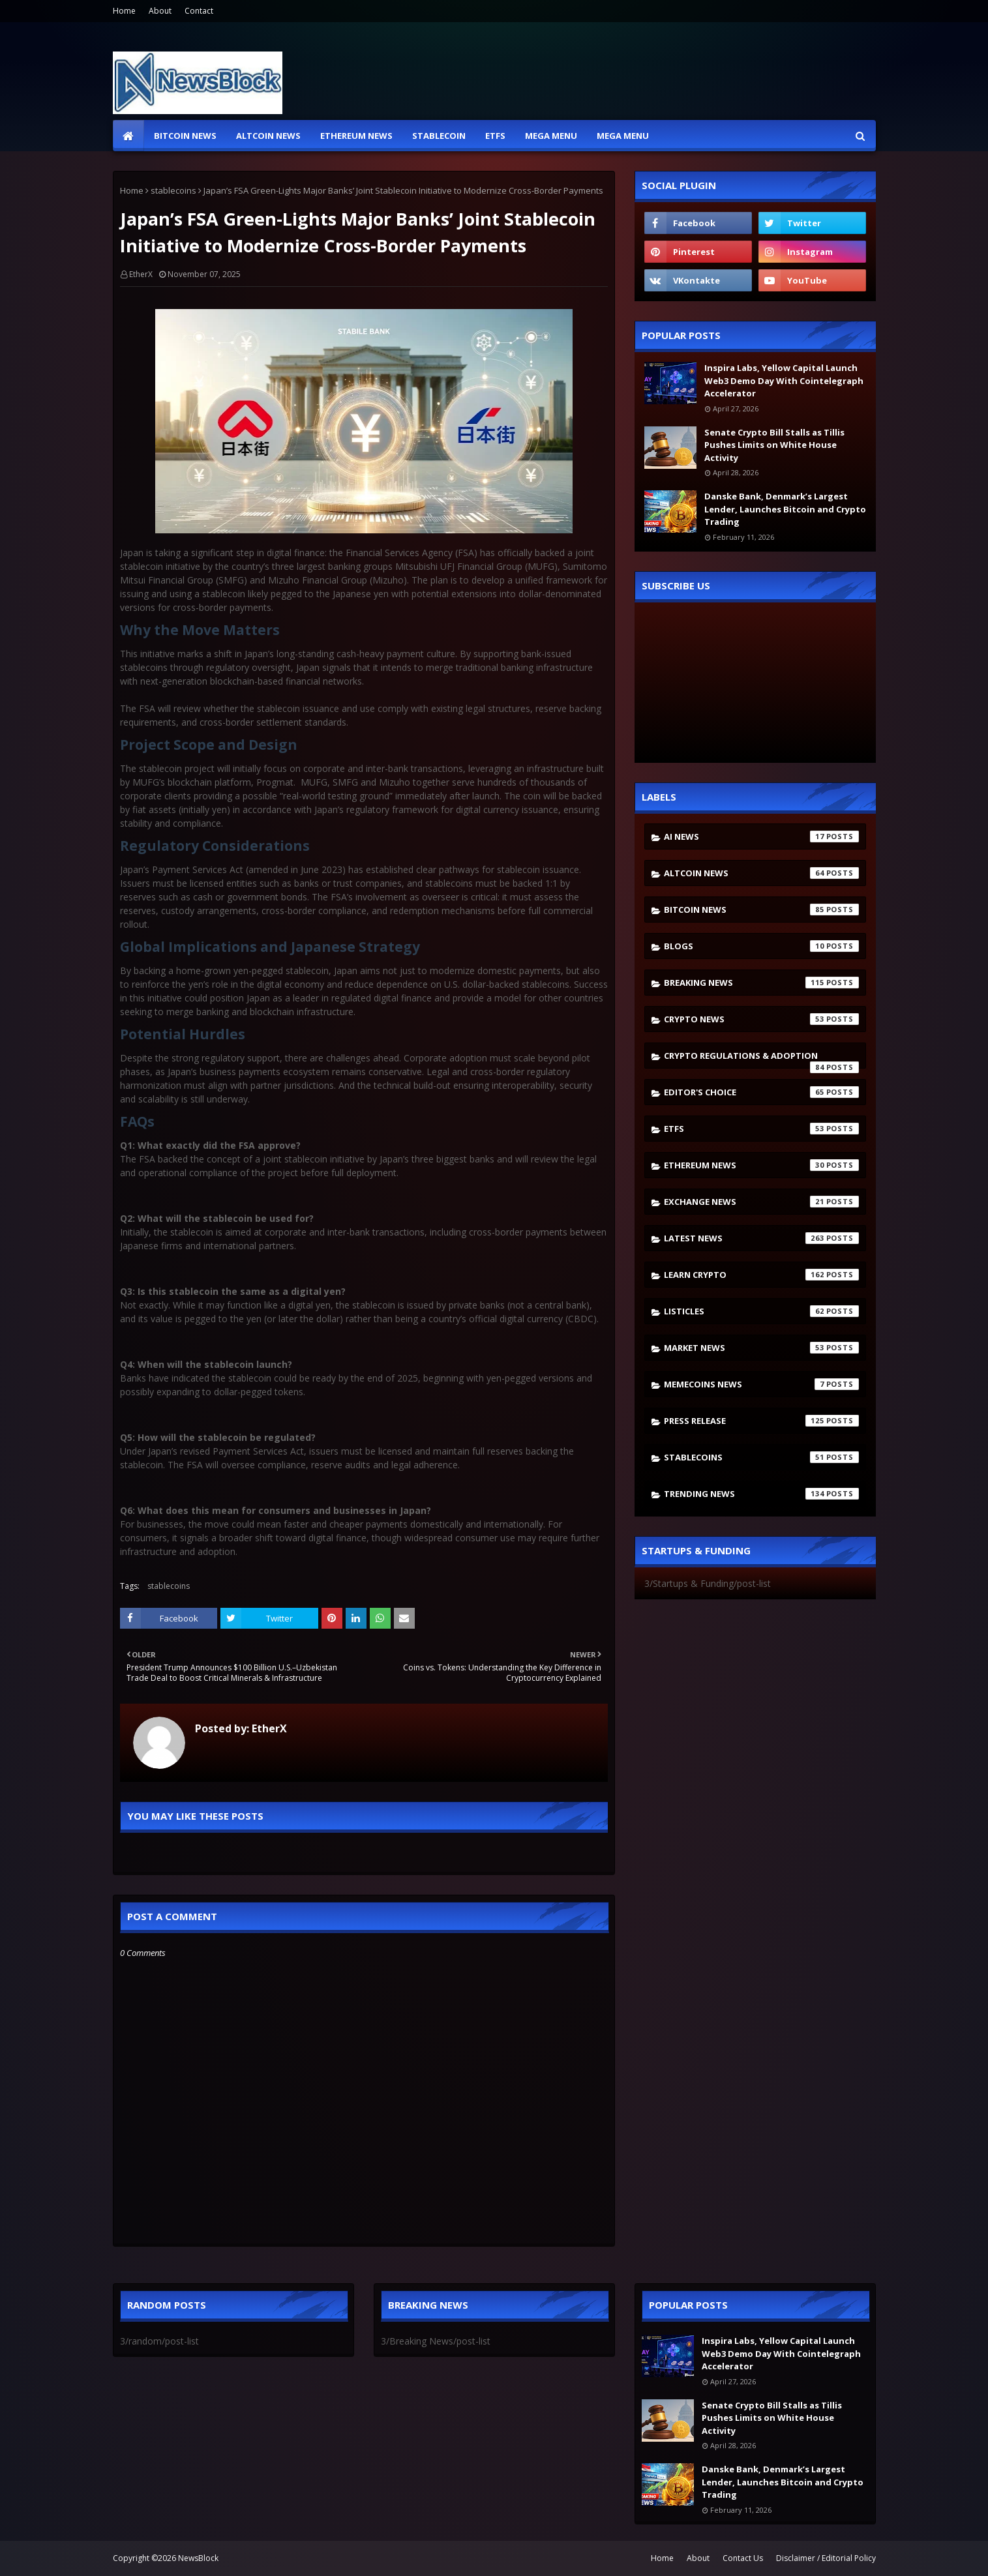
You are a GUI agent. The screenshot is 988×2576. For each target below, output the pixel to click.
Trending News (761, 1494)
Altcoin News (761, 873)
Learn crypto (761, 1275)
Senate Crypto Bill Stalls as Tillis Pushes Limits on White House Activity (774, 445)
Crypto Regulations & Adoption (761, 1059)
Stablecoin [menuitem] (439, 135)
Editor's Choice (761, 1092)
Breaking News (761, 982)
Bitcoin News (761, 909)
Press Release (761, 1421)
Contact (199, 10)
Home (124, 10)
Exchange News (761, 1201)
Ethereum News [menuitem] (356, 135)
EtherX (141, 274)
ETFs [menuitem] (495, 135)
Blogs (761, 946)
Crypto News (761, 1019)
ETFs (761, 1128)
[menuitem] (128, 135)
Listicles (761, 1311)
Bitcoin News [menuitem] (185, 135)
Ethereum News (761, 1165)
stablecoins (173, 190)
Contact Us (743, 2558)
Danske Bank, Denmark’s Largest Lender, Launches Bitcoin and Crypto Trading (785, 508)
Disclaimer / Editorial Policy (826, 2558)
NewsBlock (198, 2558)
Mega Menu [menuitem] (551, 135)
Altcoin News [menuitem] (268, 135)
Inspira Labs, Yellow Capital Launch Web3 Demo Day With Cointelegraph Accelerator (783, 380)
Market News (761, 1348)
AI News (761, 836)
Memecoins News (761, 1384)
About (160, 10)
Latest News (761, 1238)
